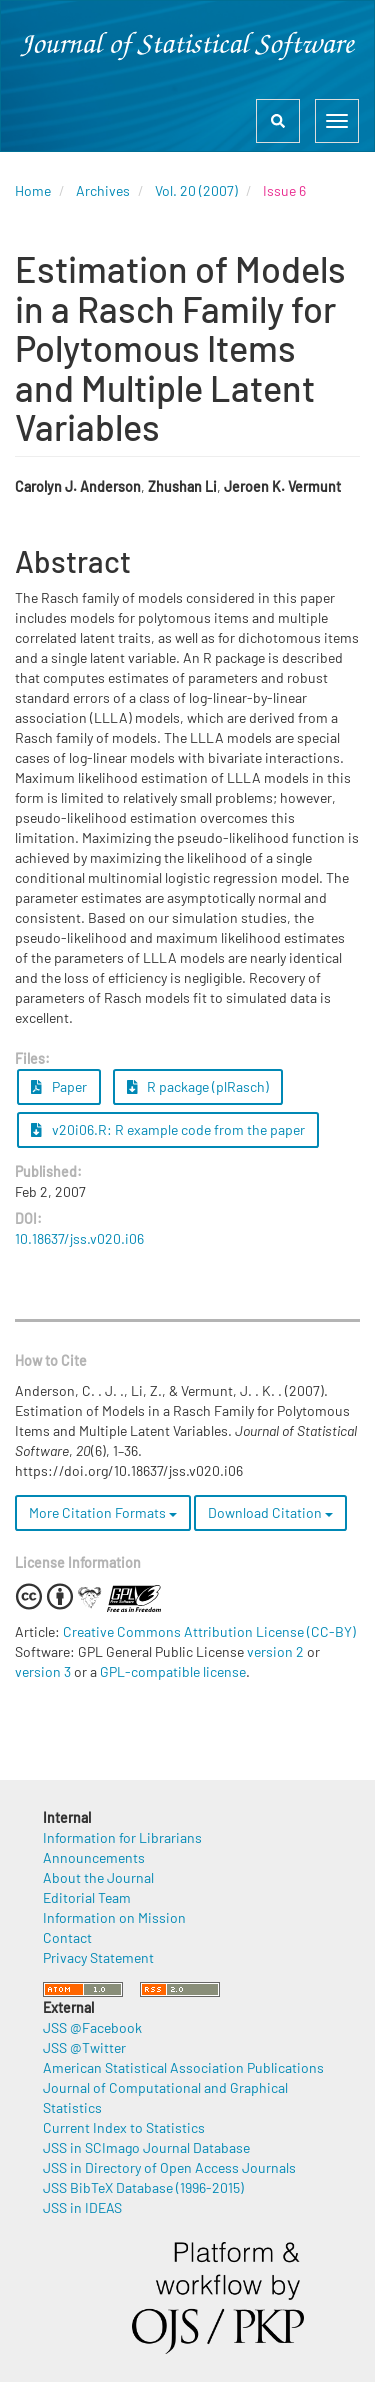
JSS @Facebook (92, 2027)
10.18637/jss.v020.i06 (79, 1238)
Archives (103, 190)
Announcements (94, 1857)
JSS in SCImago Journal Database (146, 2147)
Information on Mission (114, 1917)
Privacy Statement (98, 1957)
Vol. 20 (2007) (196, 190)
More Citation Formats (103, 1512)
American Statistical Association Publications (183, 2067)
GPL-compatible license (173, 1671)
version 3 (43, 1671)
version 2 (275, 1651)
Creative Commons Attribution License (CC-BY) (209, 1631)
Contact (67, 1937)
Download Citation (270, 1512)
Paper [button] (59, 1086)
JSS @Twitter (84, 2047)
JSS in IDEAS (82, 2207)
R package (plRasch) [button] (198, 1086)
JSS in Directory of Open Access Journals (169, 2167)
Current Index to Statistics (124, 2127)
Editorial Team (87, 1897)
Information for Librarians (122, 1837)
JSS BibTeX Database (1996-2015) (143, 2187)
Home (33, 190)
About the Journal (98, 1877)
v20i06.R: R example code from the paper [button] (168, 1129)
